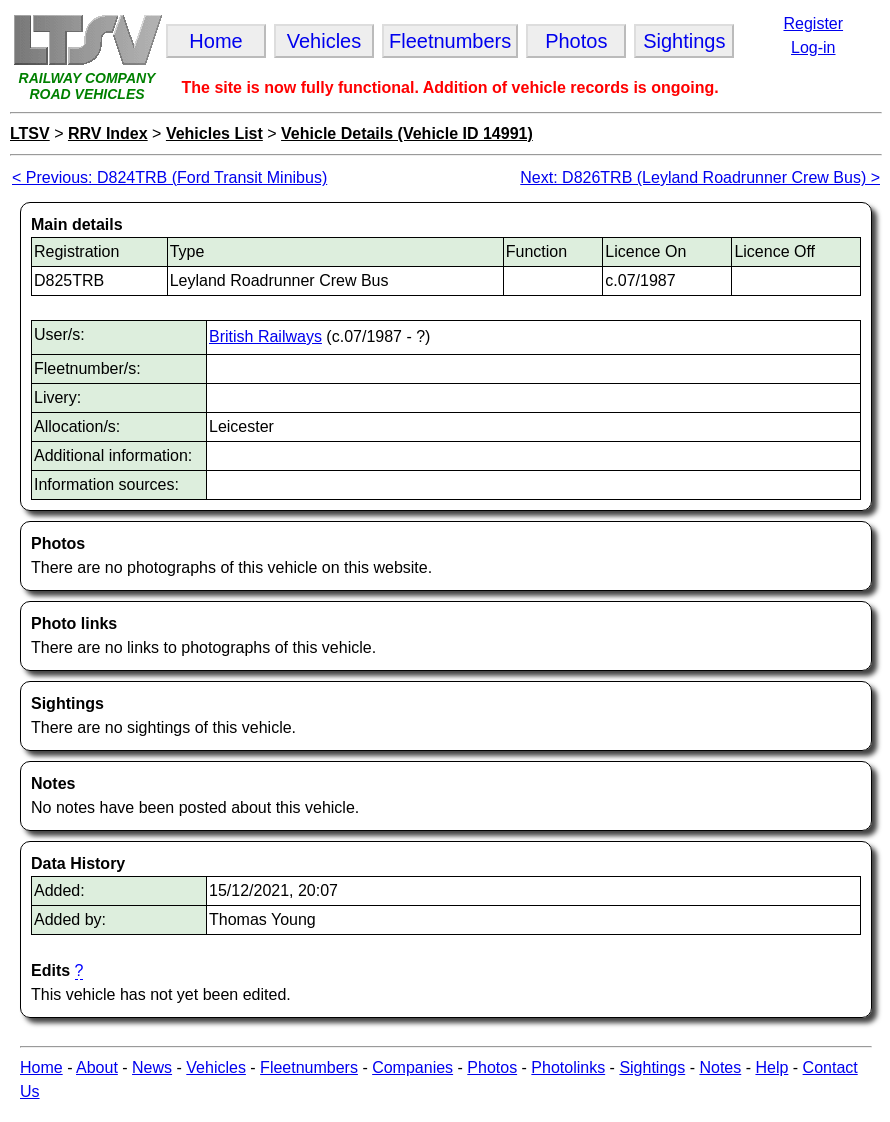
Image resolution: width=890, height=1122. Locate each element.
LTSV (30, 133)
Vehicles (216, 1067)
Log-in (813, 47)
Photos (492, 1067)
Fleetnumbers (309, 1067)
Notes (720, 1067)
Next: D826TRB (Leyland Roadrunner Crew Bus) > (700, 177)
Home (41, 1067)
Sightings (652, 1067)
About (97, 1067)
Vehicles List (214, 133)
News (152, 1067)
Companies (412, 1067)
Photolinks (568, 1067)
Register (813, 23)
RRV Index (108, 133)
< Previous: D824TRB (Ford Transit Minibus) (169, 177)
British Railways (265, 336)
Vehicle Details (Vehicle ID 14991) (407, 133)
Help (771, 1067)
